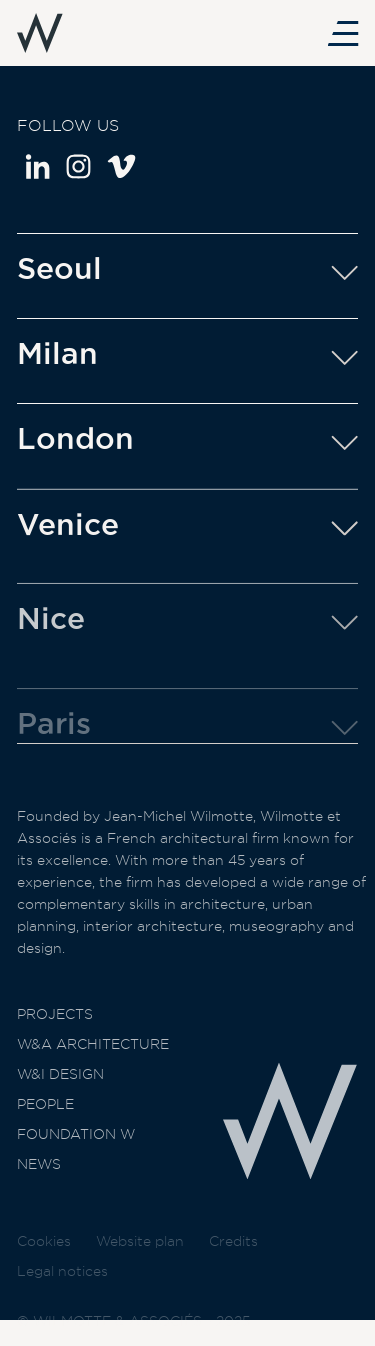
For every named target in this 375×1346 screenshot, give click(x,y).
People (45, 1113)
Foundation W (76, 1143)
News (39, 1173)
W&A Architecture (93, 1053)
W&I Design (60, 1083)
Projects (55, 1023)
